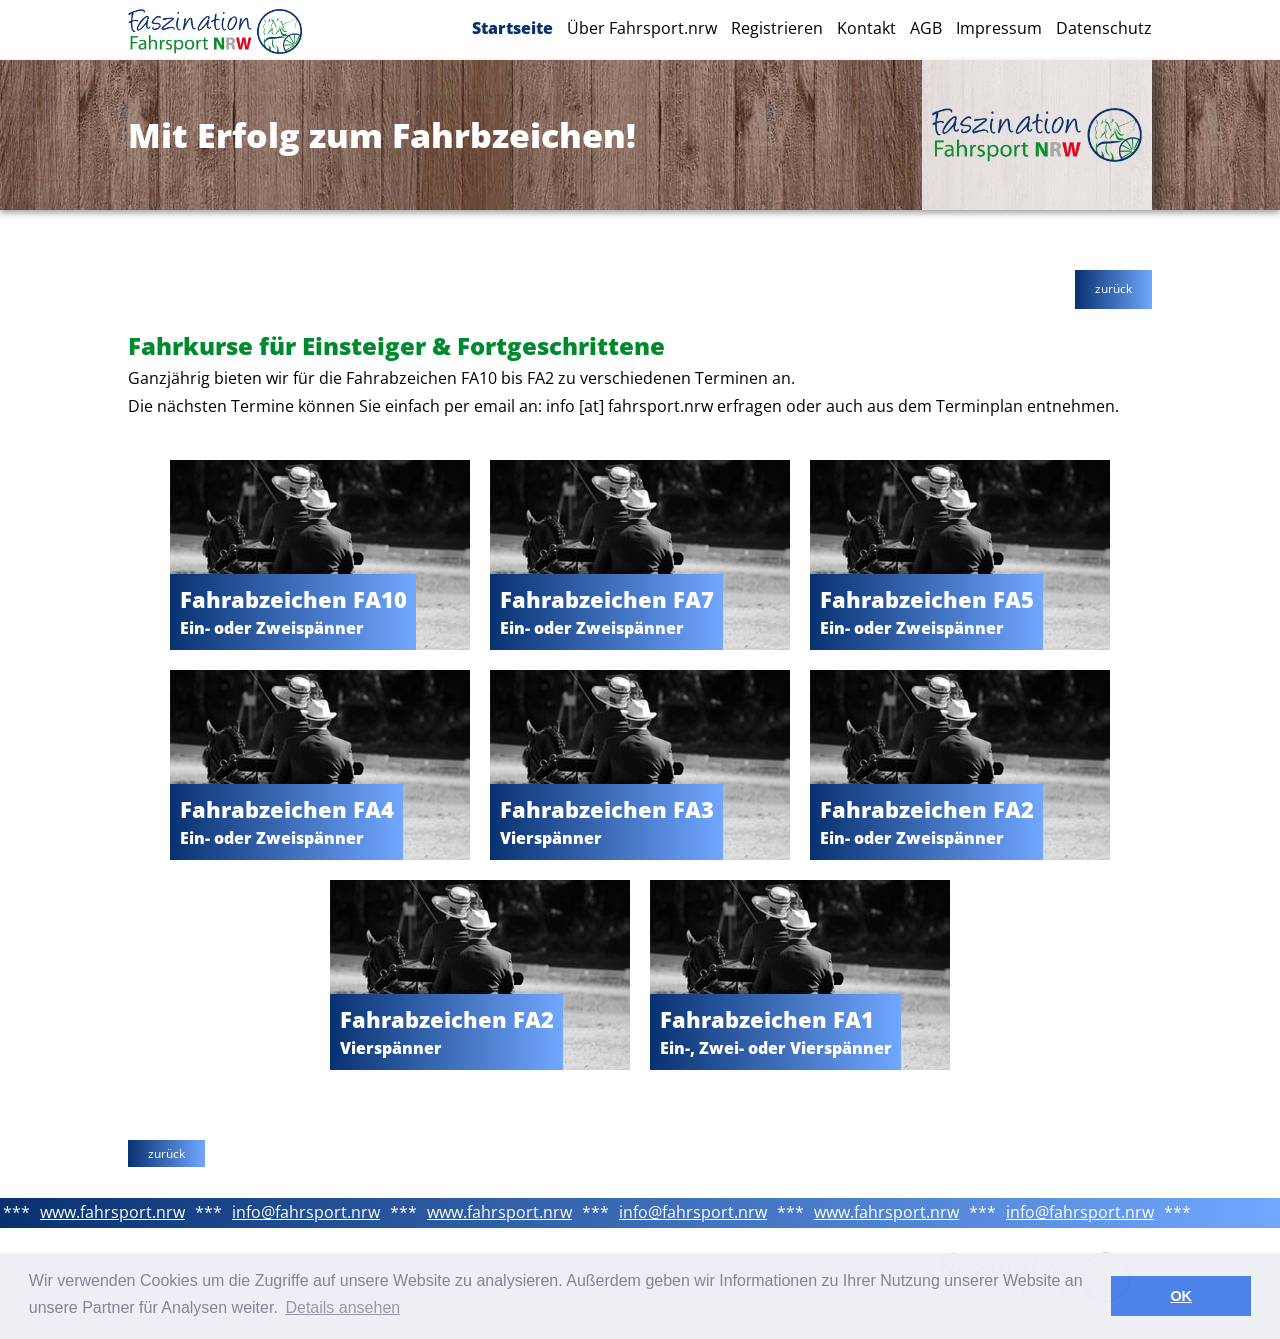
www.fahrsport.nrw (112, 1212)
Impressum (999, 28)
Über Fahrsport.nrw (642, 28)
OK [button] (1181, 1296)
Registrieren (777, 28)
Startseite (512, 28)
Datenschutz (1104, 28)
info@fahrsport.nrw (306, 1212)
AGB (926, 28)
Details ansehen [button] (342, 1307)
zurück (1113, 288)
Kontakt (866, 28)
